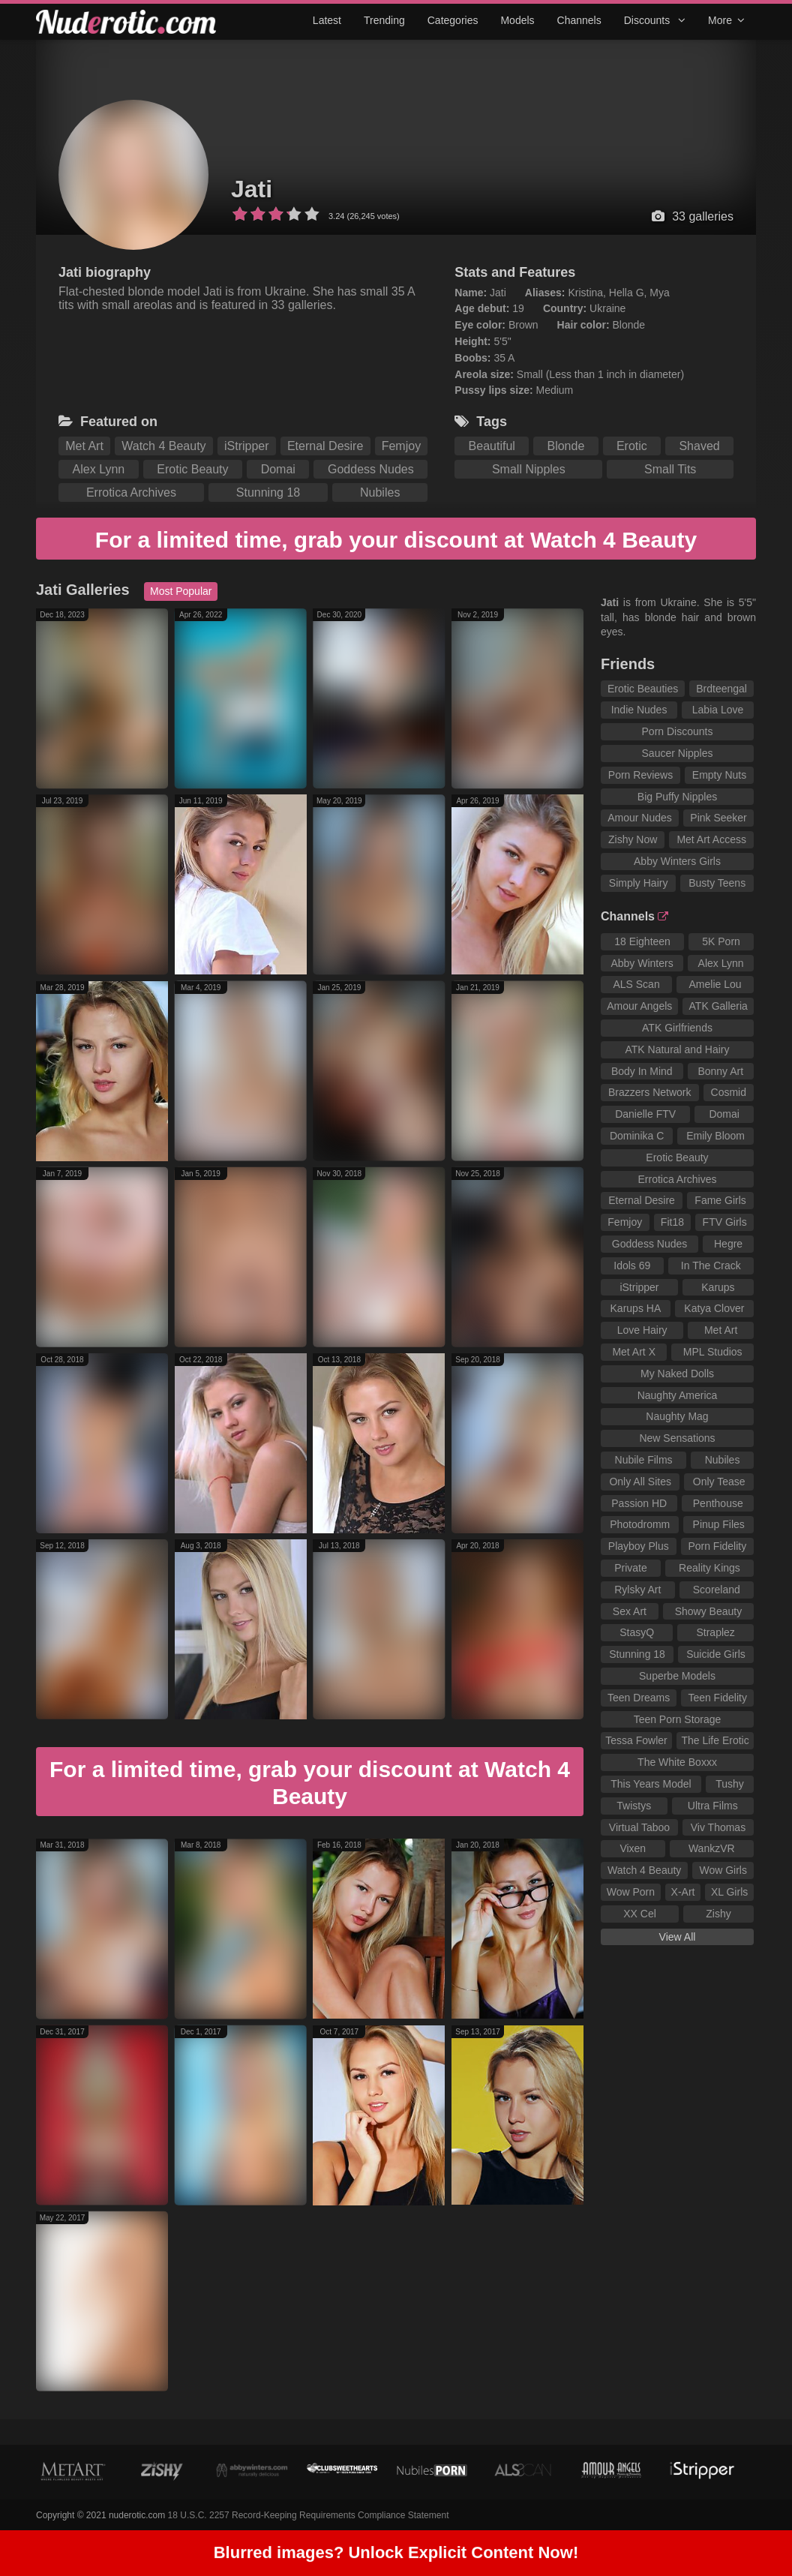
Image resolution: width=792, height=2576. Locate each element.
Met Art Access (711, 839)
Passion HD (639, 1503)
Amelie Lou (715, 984)
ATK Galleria (718, 1006)
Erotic (631, 446)
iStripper (246, 446)
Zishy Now (632, 839)
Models (517, 20)
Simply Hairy (638, 883)
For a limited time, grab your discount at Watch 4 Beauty (396, 539)
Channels (579, 20)
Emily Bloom (715, 1136)
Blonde (565, 446)
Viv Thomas (718, 1827)
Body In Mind (642, 1071)
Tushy (730, 1784)
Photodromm (640, 1524)
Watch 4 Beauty (164, 446)
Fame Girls (720, 1200)
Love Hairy (642, 1330)
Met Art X (634, 1352)
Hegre (728, 1244)
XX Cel (639, 1914)
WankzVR (711, 1848)
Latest (327, 20)
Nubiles (380, 492)
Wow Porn (631, 1892)
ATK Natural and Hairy (677, 1049)
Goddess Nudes (371, 469)
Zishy (718, 1914)
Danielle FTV (645, 1114)
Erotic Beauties (643, 689)
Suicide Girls (716, 1654)
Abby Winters (641, 963)
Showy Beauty (708, 1611)
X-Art (683, 1892)
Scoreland (716, 1590)
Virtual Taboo (639, 1827)
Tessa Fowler (636, 1740)
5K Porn (721, 941)
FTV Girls (725, 1222)
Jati (251, 189)
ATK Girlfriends (677, 1028)
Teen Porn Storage (678, 1719)
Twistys (633, 1806)
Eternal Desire (325, 446)
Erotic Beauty (192, 469)
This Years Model (650, 1784)
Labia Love (718, 710)
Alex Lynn (99, 469)
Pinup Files (719, 1524)
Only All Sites (639, 1482)
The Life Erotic (714, 1740)
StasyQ (637, 1632)
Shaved (699, 446)
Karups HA (636, 1308)
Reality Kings (709, 1568)
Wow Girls (723, 1870)
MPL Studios (712, 1352)
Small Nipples (529, 469)
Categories (453, 20)
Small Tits (670, 469)
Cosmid (728, 1092)
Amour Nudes (640, 818)
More (726, 20)
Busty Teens (717, 883)
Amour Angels (639, 1006)
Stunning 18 (268, 492)
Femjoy (401, 446)
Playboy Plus (638, 1546)
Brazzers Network (649, 1092)
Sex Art (629, 1611)
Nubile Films (644, 1460)
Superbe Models (677, 1676)
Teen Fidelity (717, 1698)
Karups (717, 1287)
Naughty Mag (677, 1416)
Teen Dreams (639, 1698)
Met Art (84, 446)
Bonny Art (720, 1071)
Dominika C (637, 1136)
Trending (384, 20)
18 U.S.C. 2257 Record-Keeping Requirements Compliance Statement (308, 2515)
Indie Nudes (639, 710)
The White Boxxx (677, 1762)
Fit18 (672, 1222)
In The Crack (711, 1265)
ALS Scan (636, 984)
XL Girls (729, 1892)
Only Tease (719, 1482)
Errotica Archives (131, 492)
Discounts (655, 20)
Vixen (633, 1848)
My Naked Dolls (677, 1374)
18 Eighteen (642, 941)
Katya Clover (714, 1308)
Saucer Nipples (677, 753)
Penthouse (718, 1503)
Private (630, 1568)
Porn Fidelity (717, 1546)
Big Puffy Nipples (677, 797)
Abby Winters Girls (677, 861)
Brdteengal (721, 689)
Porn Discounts (677, 731)
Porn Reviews (640, 775)
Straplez (715, 1632)
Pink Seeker (718, 818)
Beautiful (492, 446)
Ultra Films (713, 1806)
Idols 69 (632, 1265)
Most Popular (181, 591)
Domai (278, 469)
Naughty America (678, 1395)
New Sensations (677, 1438)
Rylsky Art (637, 1590)
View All (677, 1937)
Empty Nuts (719, 775)
